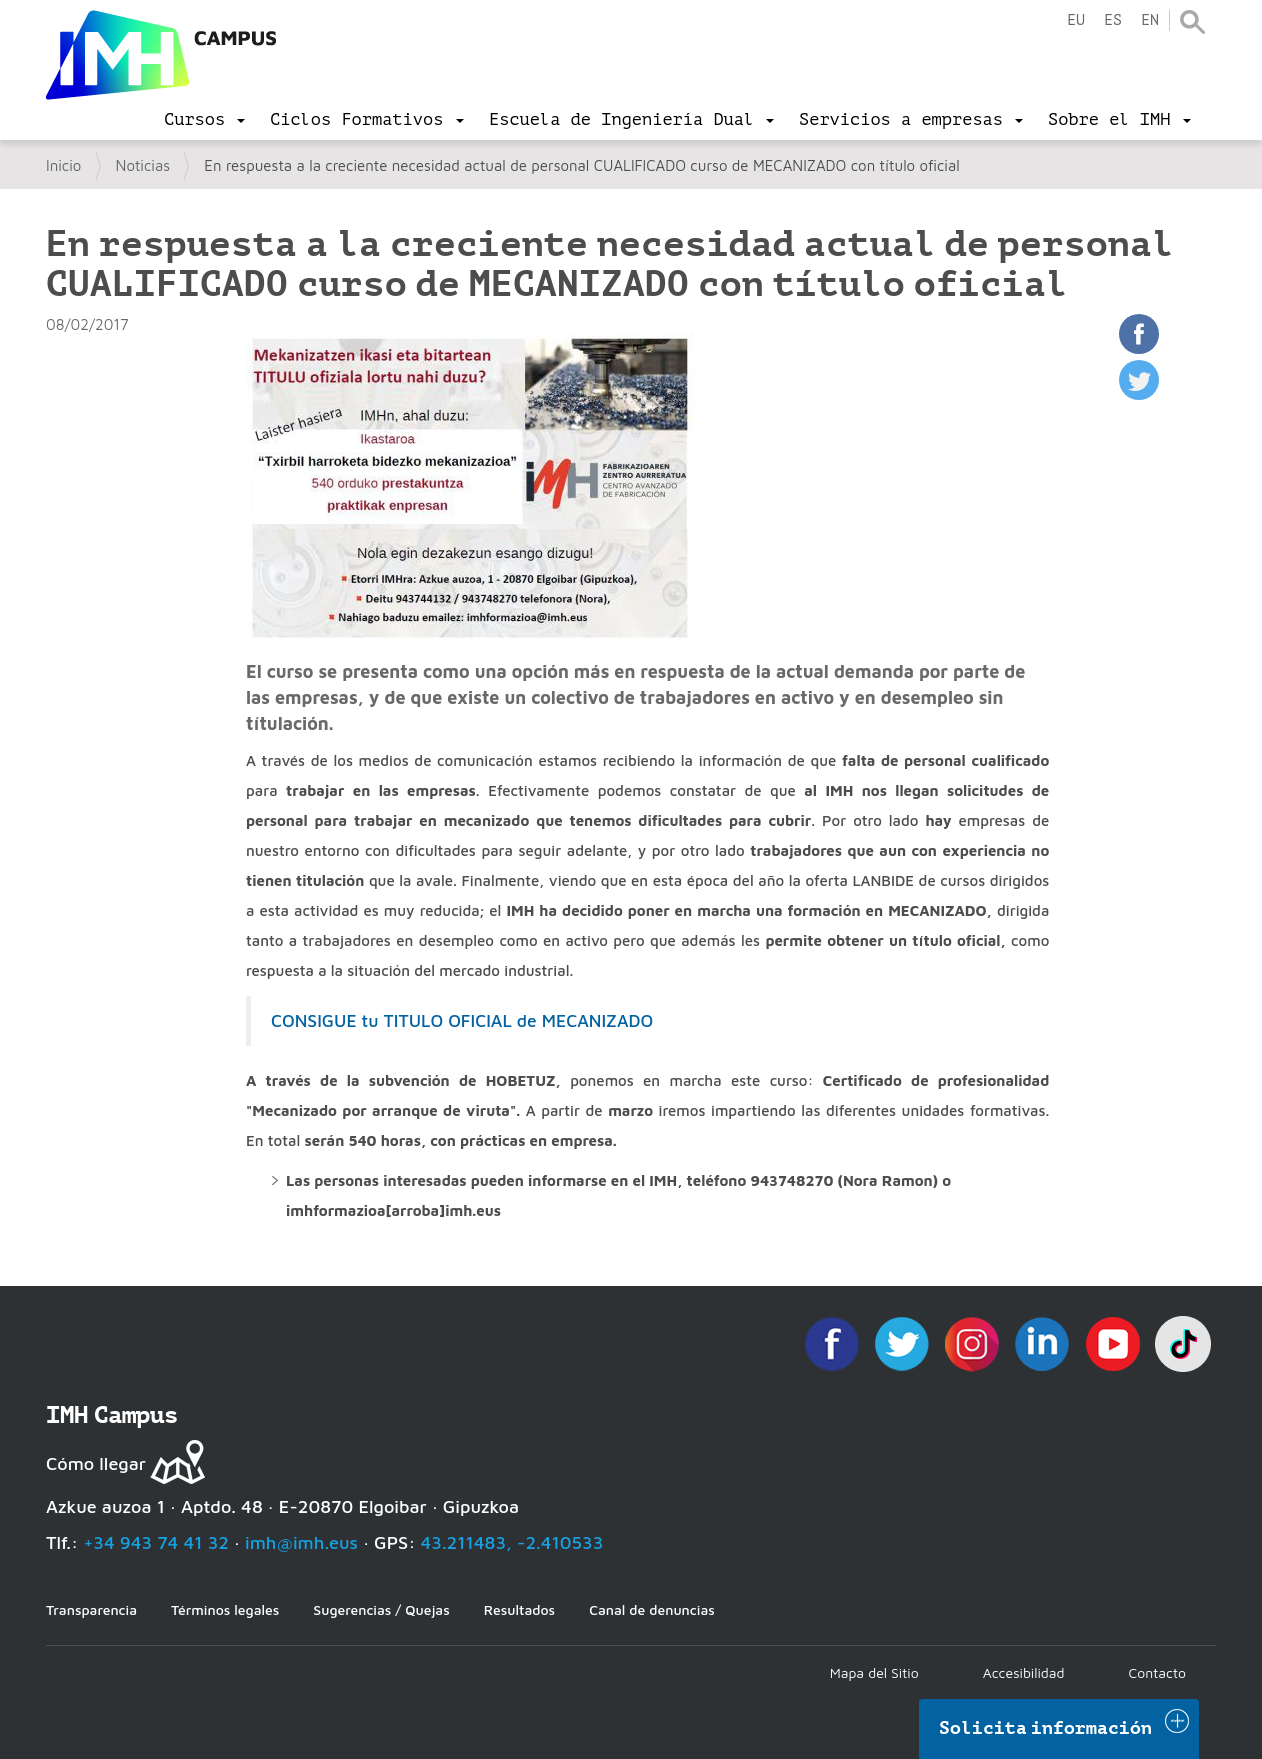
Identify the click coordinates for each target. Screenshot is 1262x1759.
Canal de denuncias (652, 1609)
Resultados (519, 1609)
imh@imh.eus (301, 1542)
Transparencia (91, 1609)
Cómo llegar (96, 1463)
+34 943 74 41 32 (156, 1542)
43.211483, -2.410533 (512, 1542)
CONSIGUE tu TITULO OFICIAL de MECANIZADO (462, 1020)
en (1150, 20)
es (1113, 20)
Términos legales (225, 1609)
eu (1076, 20)
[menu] (204, 120)
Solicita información (1046, 1728)
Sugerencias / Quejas (381, 1609)
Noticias (143, 165)
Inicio (63, 165)
